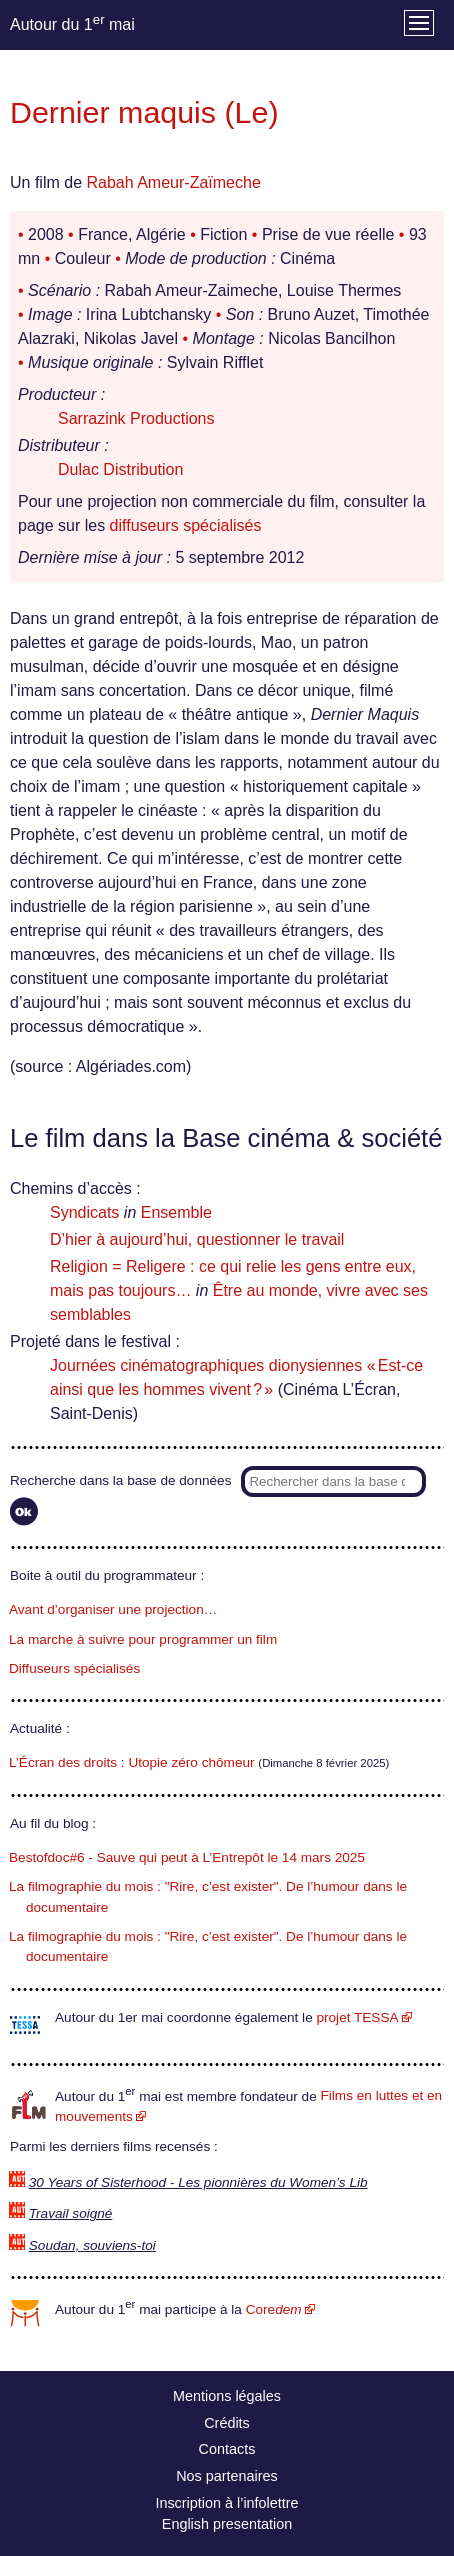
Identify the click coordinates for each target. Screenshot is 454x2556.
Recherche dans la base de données (120, 1480)
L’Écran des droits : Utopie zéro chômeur (132, 1762)
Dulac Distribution (120, 469)
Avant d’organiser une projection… (113, 1609)
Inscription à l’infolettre (226, 2503)
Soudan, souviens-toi (92, 2245)
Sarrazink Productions (136, 418)
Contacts (227, 2449)
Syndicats (84, 1212)
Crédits (227, 2423)
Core (274, 2309)
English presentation (227, 2524)
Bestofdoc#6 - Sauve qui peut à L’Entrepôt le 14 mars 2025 (187, 1857)
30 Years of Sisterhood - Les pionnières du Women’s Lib (198, 2182)
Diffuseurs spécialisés (74, 1668)
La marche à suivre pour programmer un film (143, 1639)
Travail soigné (71, 2213)
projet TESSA (357, 2017)
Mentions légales (227, 2396)
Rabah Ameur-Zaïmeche (173, 182)
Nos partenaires (227, 2476)
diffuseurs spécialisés (186, 525)
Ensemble (176, 1212)
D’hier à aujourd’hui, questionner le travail (197, 1239)
